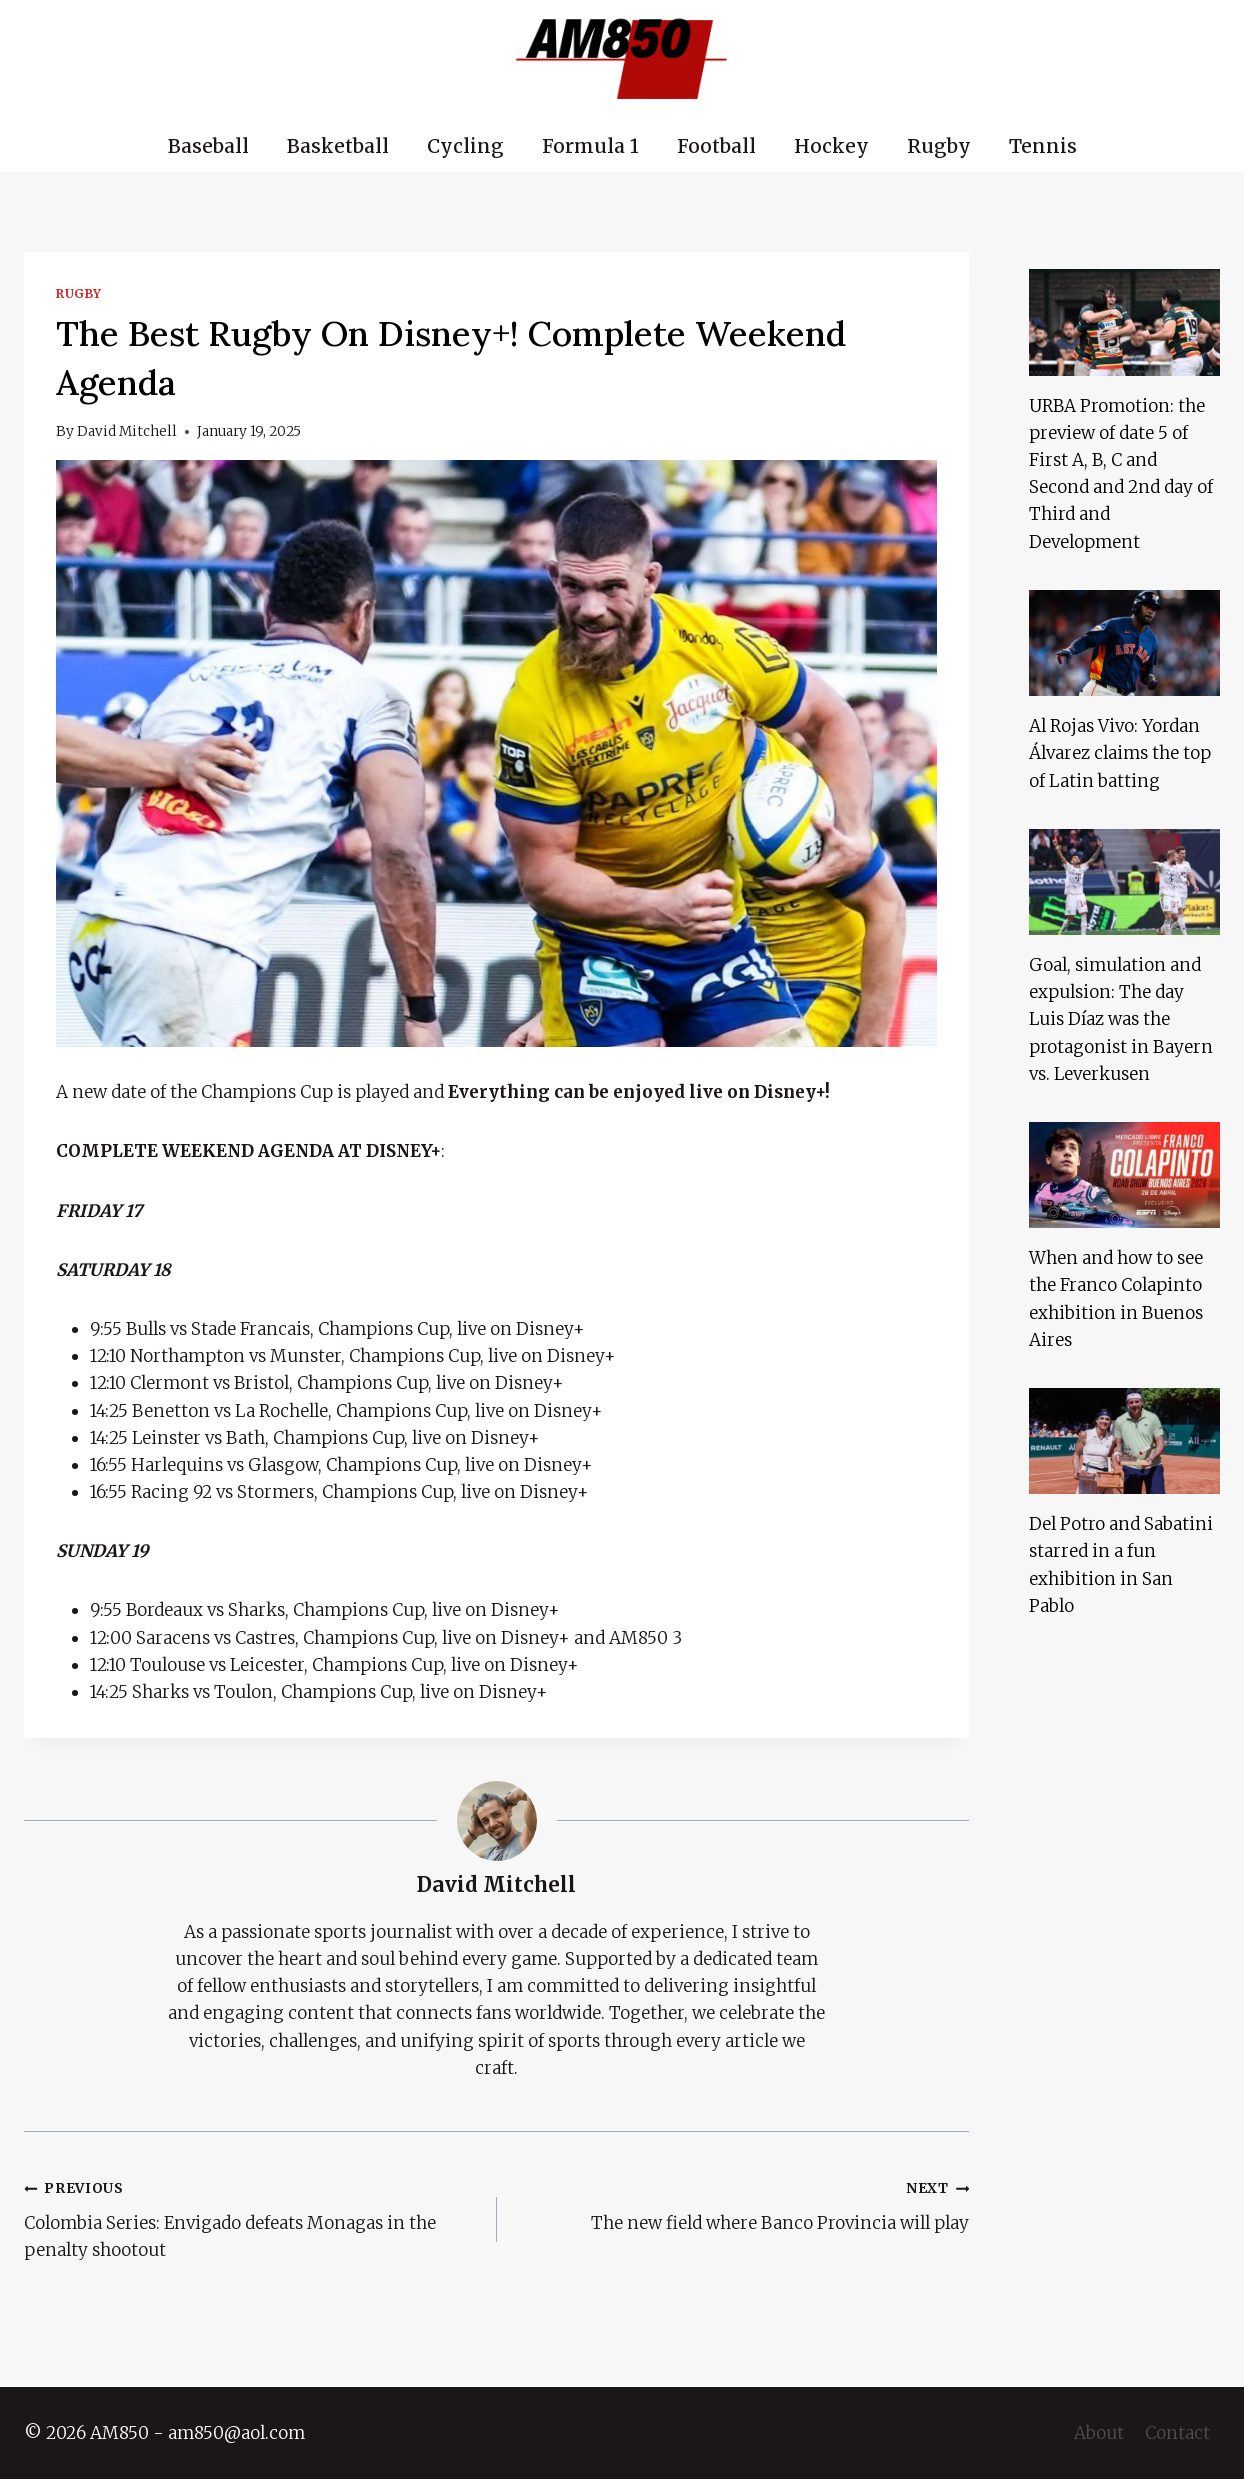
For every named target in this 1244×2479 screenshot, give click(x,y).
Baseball (208, 146)
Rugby (939, 146)
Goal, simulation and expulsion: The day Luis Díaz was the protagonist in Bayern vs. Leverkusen (1121, 1019)
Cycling (465, 146)
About (1099, 2433)
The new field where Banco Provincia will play (742, 2204)
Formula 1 (590, 146)
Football (716, 146)
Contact (1177, 2433)
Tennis (1043, 146)
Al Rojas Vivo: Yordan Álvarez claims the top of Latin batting (1120, 753)
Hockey (831, 146)
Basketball (338, 146)
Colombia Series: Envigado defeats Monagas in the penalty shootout (252, 2217)
